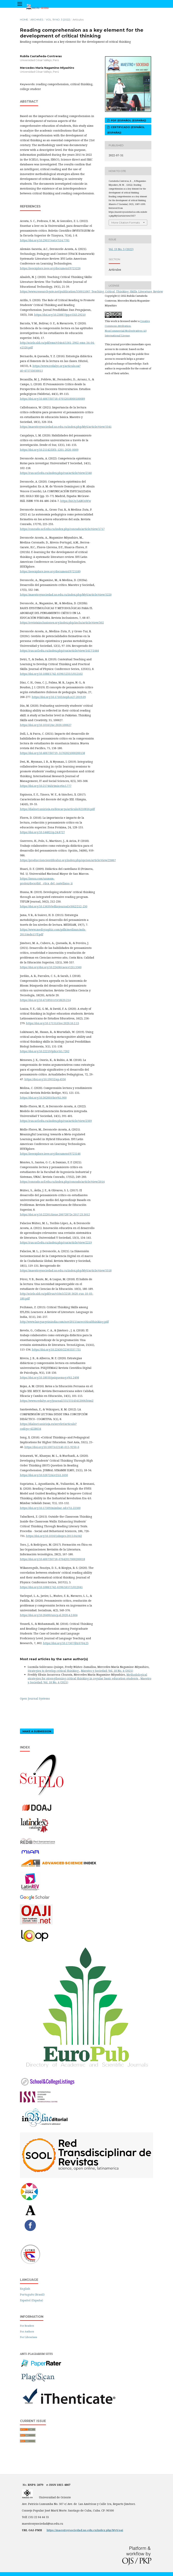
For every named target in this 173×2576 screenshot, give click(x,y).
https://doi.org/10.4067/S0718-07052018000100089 (52, 398)
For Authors (27, 2331)
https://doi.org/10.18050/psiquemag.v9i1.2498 (49, 1377)
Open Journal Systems (35, 1698)
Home (24, 19)
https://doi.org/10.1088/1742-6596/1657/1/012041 (51, 1587)
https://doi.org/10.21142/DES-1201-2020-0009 (49, 449)
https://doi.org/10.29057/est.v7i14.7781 (45, 240)
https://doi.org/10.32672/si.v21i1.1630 (44, 1475)
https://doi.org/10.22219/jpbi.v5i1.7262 (44, 1051)
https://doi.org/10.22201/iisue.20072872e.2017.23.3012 (55, 1214)
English (25, 2288)
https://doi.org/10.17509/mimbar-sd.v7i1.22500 (50, 1508)
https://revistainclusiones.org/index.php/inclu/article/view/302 (62, 622)
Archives (36, 19)
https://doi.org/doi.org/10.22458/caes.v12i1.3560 (51, 967)
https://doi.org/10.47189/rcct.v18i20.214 (45, 1000)
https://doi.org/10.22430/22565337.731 (56, 1349)
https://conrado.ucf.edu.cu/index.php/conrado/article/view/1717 (62, 529)
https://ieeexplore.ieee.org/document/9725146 (50, 1153)
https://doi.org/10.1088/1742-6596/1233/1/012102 (51, 674)
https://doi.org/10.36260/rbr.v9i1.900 (43, 1097)
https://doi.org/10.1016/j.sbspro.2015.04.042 (54, 1536)
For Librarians (28, 2337)
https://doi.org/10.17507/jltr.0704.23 (66, 1643)
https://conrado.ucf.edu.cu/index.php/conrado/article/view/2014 (62, 1181)
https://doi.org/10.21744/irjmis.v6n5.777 (45, 786)
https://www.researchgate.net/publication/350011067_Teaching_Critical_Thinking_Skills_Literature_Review (91, 291)
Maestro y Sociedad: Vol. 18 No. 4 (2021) (107, 1671)
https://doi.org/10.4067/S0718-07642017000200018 (52, 1559)
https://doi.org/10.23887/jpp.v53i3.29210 (60, 314)
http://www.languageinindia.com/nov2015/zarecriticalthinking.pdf (64, 1321)
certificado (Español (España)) (126, 130)
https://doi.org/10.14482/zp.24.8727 (42, 832)
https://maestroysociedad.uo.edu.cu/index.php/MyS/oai (85, 2530)
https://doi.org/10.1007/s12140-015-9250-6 (51, 1447)
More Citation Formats (125, 222)
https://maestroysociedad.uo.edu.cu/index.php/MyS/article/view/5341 (66, 426)
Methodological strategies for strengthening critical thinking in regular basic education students (87, 1676)
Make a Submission (36, 1731)
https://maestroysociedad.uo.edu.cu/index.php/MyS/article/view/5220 (66, 594)
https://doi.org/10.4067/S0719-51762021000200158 (52, 753)
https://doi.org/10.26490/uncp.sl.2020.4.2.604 (48, 1615)
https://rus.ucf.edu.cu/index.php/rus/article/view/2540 (56, 473)
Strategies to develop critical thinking (53, 1671)
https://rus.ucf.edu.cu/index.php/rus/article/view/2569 (56, 1121)
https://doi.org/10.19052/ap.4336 (45, 1079)
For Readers (27, 2325)
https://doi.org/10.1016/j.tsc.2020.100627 (45, 725)
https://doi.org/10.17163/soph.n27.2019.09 (59, 697)
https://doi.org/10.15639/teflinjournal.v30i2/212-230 (53, 906)
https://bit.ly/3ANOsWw (75, 501)
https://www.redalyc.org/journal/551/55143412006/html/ (57, 1400)
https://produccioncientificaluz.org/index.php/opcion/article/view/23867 (68, 860)
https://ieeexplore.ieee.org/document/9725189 (50, 571)
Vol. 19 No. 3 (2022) (58, 19)
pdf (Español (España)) (128, 120)
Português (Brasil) (32, 2294)
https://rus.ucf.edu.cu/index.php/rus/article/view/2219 (56, 1242)
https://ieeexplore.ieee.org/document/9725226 (50, 268)
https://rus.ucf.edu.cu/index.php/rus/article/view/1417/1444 (59, 650)
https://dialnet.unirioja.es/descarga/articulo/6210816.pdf (57, 809)
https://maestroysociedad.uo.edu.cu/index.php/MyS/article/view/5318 (66, 1270)
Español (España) (31, 2300)
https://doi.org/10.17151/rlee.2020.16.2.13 (52, 1023)
